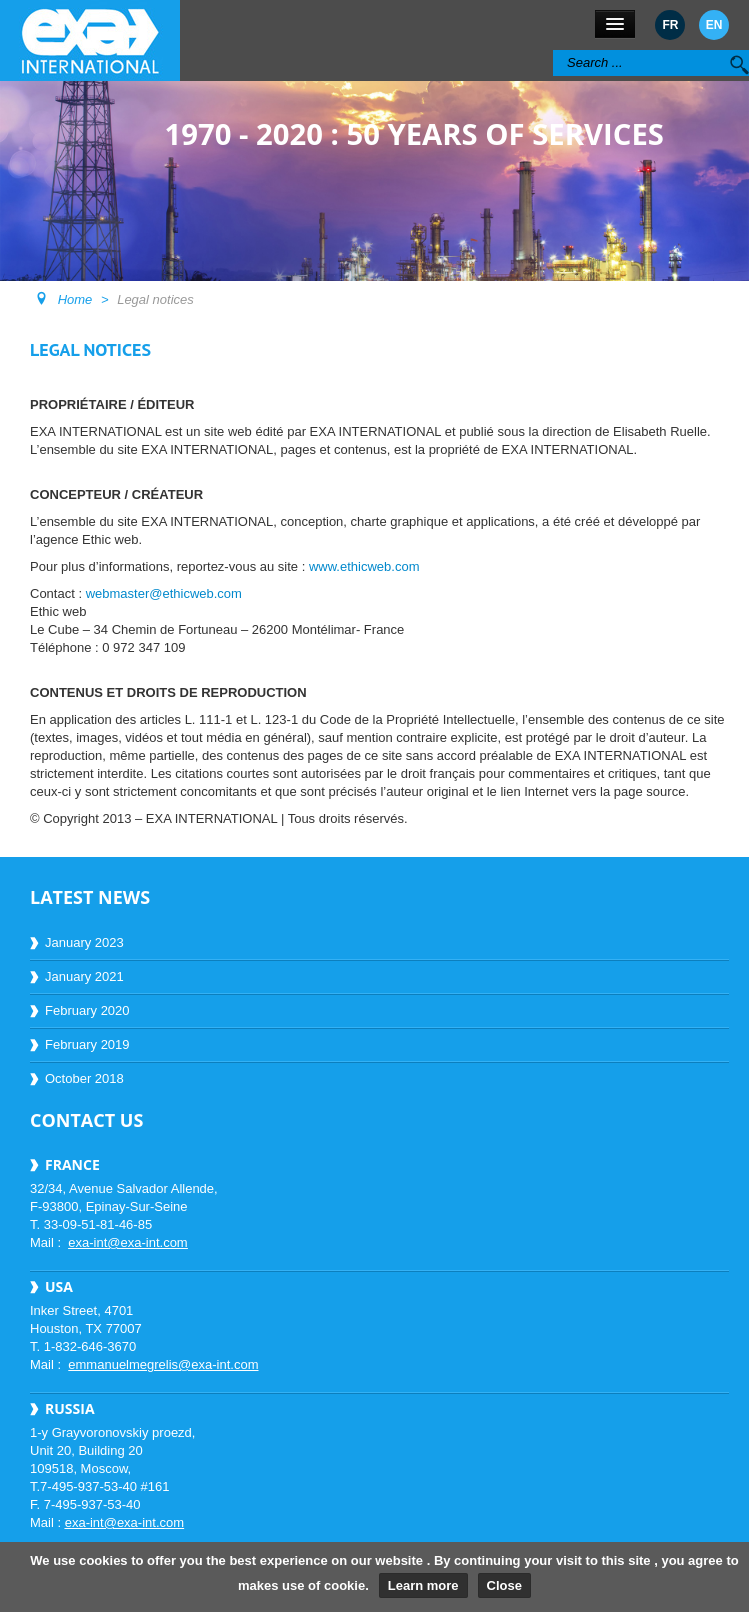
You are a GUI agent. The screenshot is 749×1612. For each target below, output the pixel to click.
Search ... (553, 50)
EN (714, 25)
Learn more (423, 1585)
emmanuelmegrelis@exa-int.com (163, 1364)
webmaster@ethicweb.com (164, 593)
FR (670, 25)
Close (504, 1585)
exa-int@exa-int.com (127, 1242)
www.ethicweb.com (364, 566)
